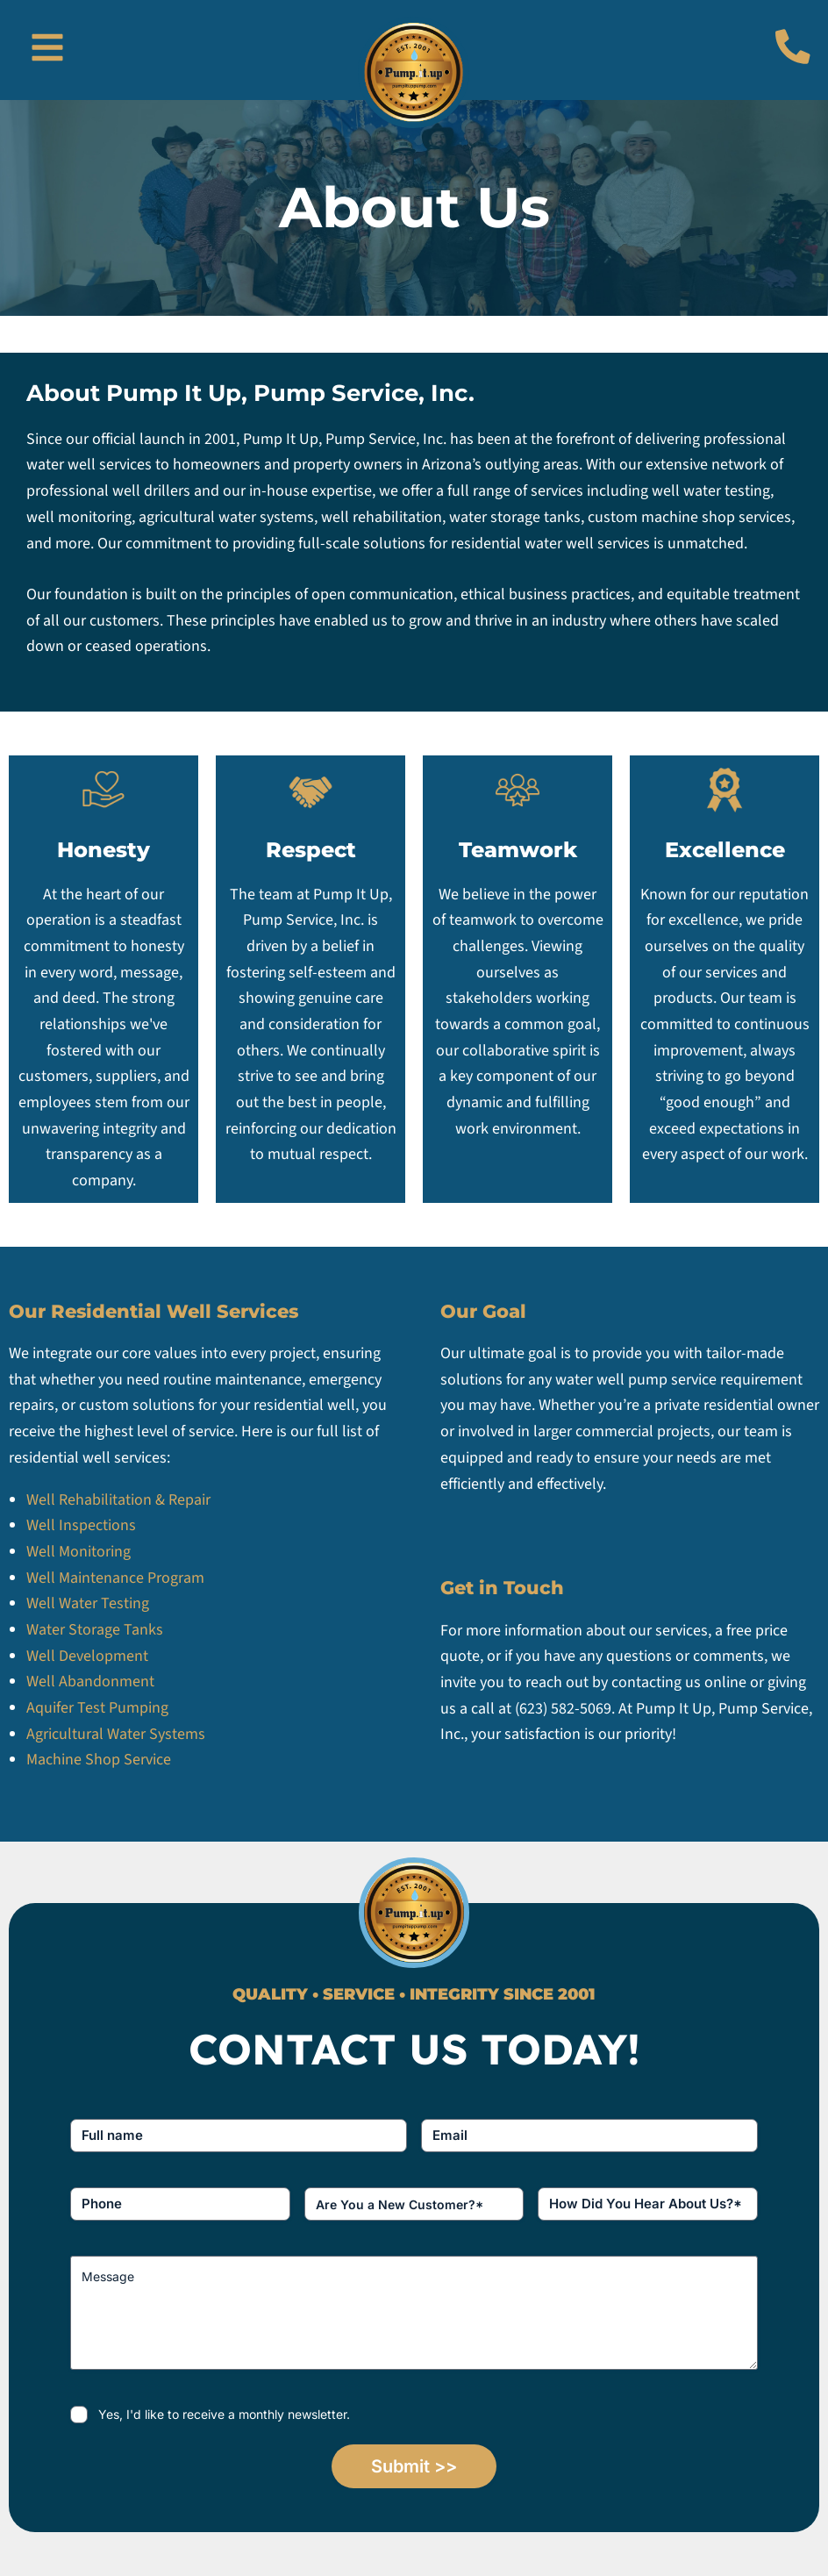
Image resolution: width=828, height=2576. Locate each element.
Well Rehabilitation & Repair (118, 1500)
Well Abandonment (90, 1681)
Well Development (89, 1656)
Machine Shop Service (98, 1760)
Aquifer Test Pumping (99, 1708)
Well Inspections (81, 1525)
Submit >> (414, 2466)
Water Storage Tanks (96, 1630)
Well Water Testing (87, 1603)
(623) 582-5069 (563, 1709)
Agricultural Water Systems (115, 1734)
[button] (47, 50)
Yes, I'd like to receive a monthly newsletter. (224, 2414)
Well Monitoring (78, 1552)
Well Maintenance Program (115, 1578)
